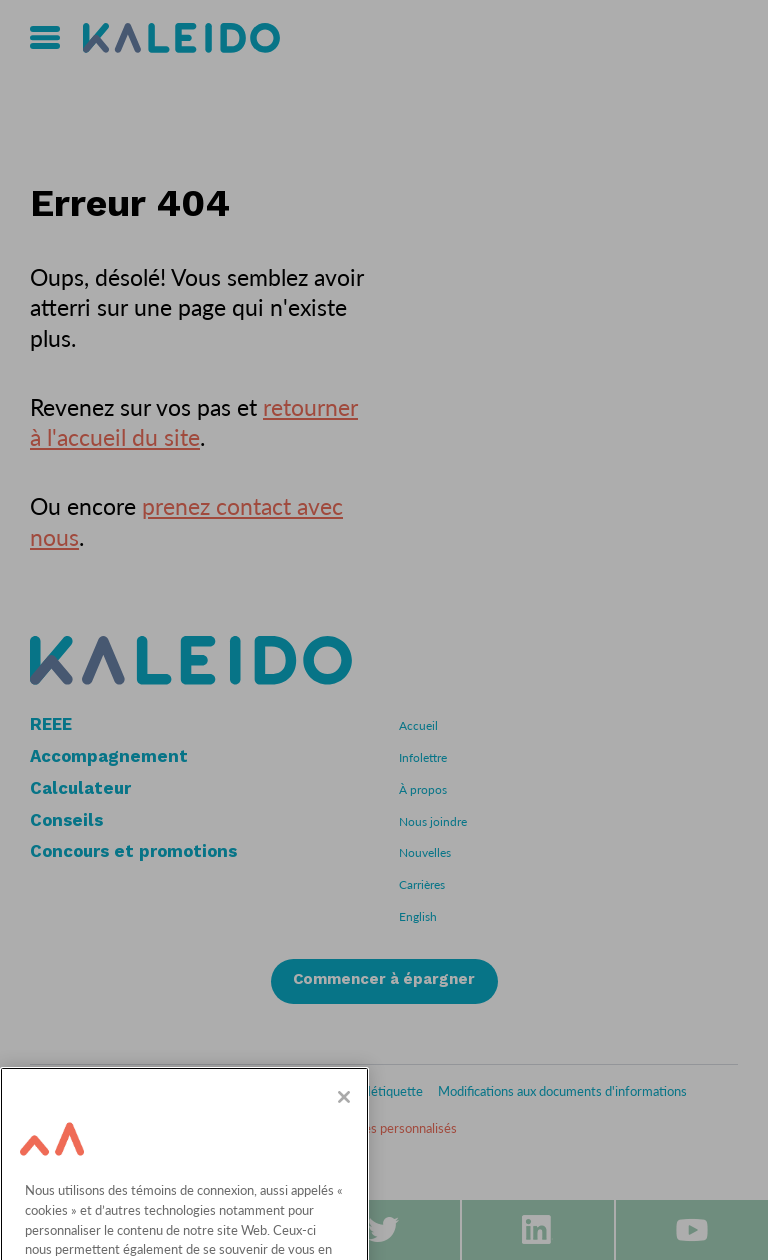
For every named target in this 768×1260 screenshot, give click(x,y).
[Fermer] (344, 1118)
